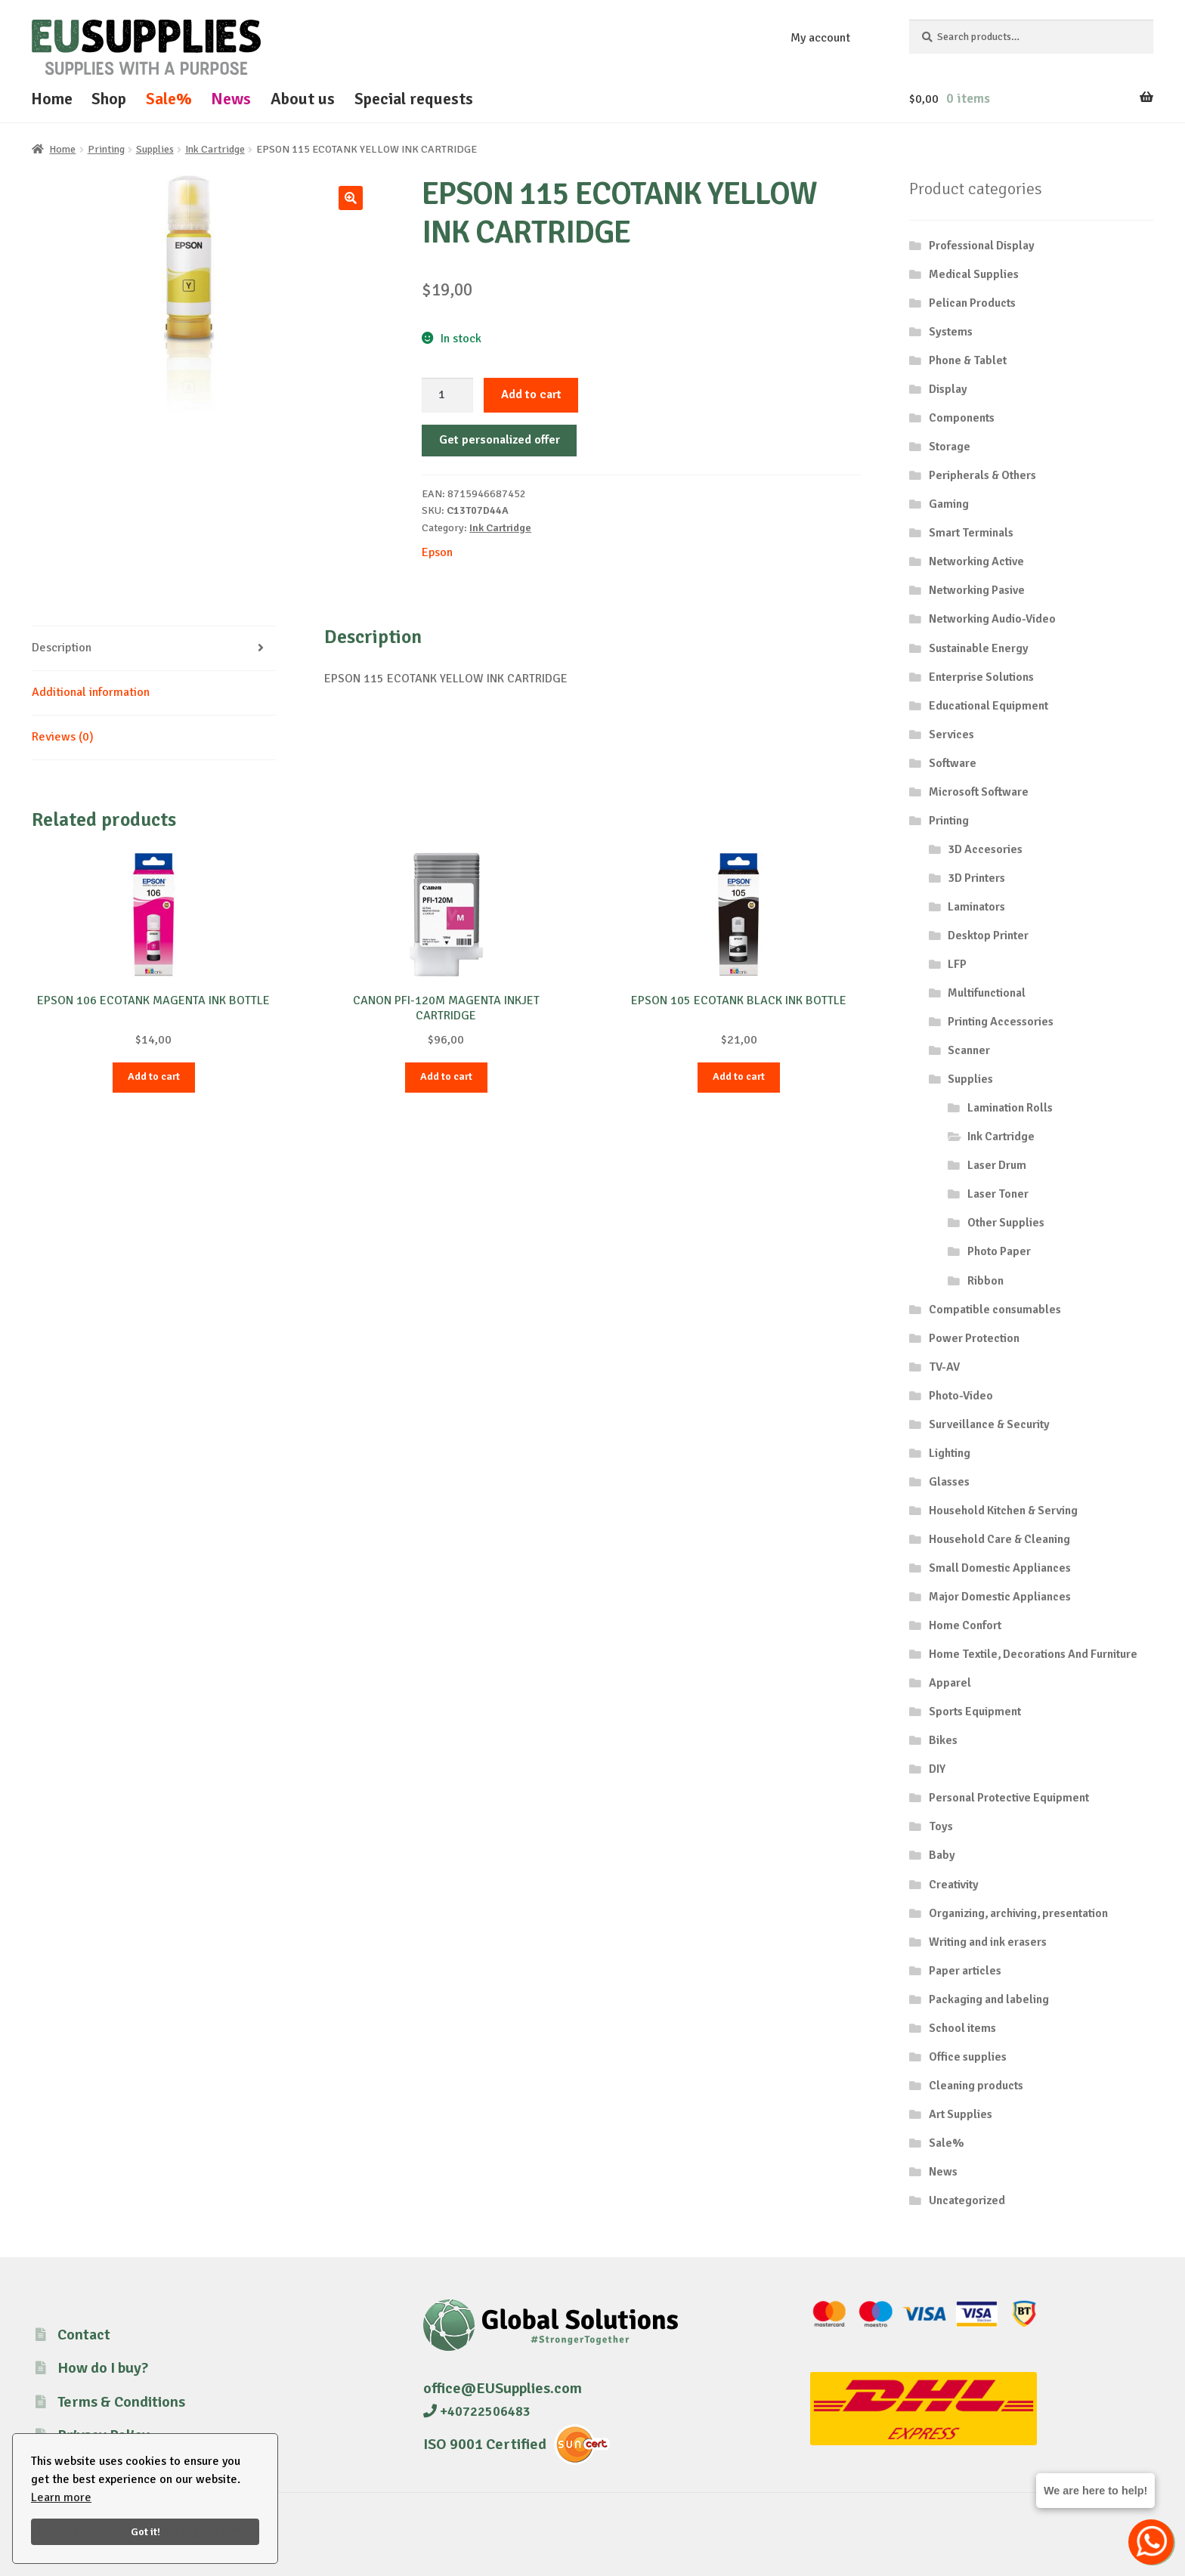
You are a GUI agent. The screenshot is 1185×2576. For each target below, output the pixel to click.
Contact (83, 2334)
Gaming (949, 504)
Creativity (954, 1884)
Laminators (976, 906)
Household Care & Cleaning (999, 1539)
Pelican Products (972, 303)
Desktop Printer (988, 935)
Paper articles (965, 1970)
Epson (437, 552)
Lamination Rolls (1010, 1107)
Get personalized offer (499, 439)
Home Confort (965, 1625)
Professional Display (982, 245)
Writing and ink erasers (988, 1942)
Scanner (969, 1050)
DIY (937, 1769)
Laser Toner (998, 1193)
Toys (941, 1826)
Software (952, 763)
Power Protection (974, 1338)
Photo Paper (999, 1251)
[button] (351, 198)
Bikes (943, 1740)
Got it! (145, 2531)
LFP (957, 964)
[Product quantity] (447, 395)
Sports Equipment (975, 1711)
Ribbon (985, 1280)
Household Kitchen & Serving (1003, 1510)
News (231, 98)
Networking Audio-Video (992, 618)
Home (52, 98)
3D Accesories (985, 849)
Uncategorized (967, 2200)
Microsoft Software (979, 791)
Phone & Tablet (968, 360)
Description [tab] (61, 647)
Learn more (61, 2497)
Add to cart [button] (154, 1076)
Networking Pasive (977, 590)
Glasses (949, 1481)
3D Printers (976, 878)
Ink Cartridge (215, 149)
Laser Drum (996, 1165)
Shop (108, 98)
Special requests (413, 98)
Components (962, 417)
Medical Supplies (974, 274)
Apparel (950, 1682)
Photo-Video (961, 1395)
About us (303, 98)
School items (962, 2028)
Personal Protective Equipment (1009, 1797)
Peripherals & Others (982, 475)
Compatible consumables (995, 1309)
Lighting (949, 1453)
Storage (949, 446)
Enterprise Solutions (981, 677)
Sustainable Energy (979, 648)
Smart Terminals (971, 532)
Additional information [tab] (91, 692)
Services (951, 734)
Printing (106, 149)
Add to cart (531, 394)
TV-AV (944, 1367)
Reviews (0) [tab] (63, 736)
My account (820, 37)
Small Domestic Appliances (1000, 1568)
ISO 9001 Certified (484, 2444)
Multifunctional (987, 992)
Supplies (155, 149)
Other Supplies (1005, 1222)
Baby (942, 1855)
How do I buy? (102, 2367)
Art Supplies (960, 2114)
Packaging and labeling (989, 1999)
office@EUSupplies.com (502, 2388)
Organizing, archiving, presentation (1018, 1913)
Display (948, 389)
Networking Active (976, 561)
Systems (951, 331)
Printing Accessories (1001, 1021)
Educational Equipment (988, 705)
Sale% (169, 98)
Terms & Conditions (121, 2401)
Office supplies (968, 2056)
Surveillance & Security (989, 1424)
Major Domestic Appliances (1000, 1596)
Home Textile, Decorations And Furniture (1033, 1654)
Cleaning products (976, 2085)
